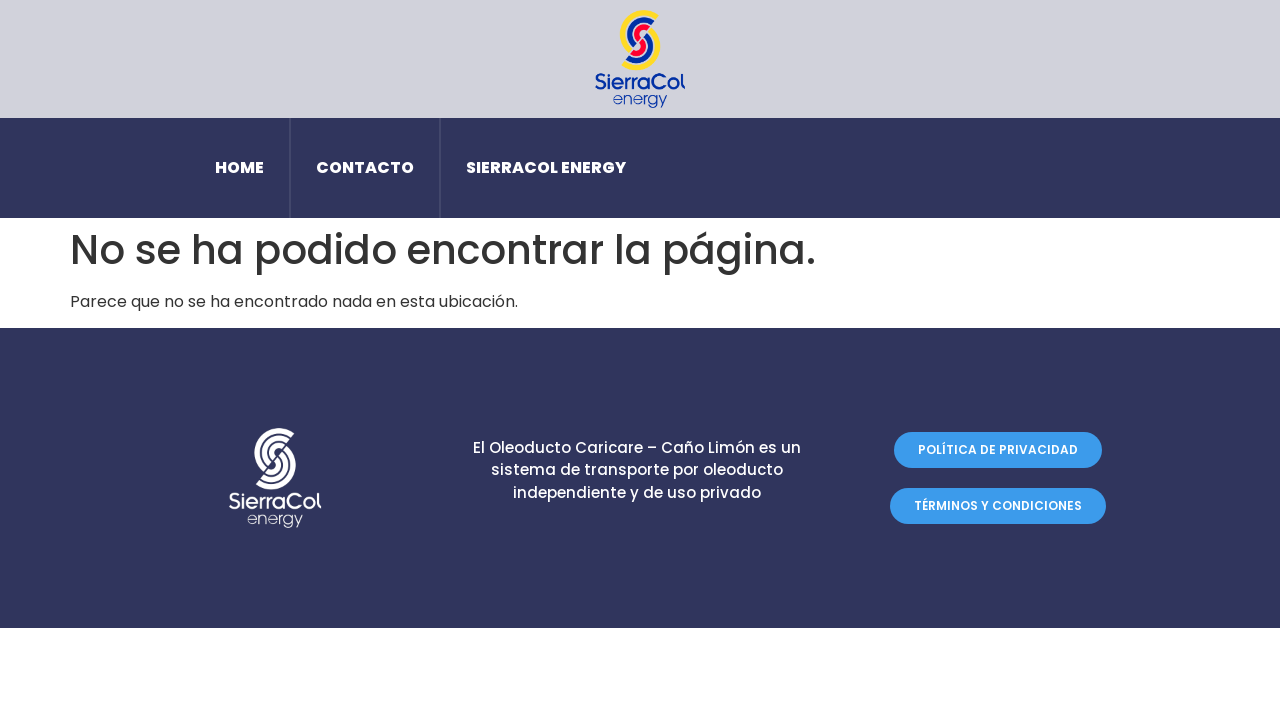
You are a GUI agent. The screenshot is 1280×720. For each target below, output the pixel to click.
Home (239, 167)
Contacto (365, 167)
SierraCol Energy (546, 167)
